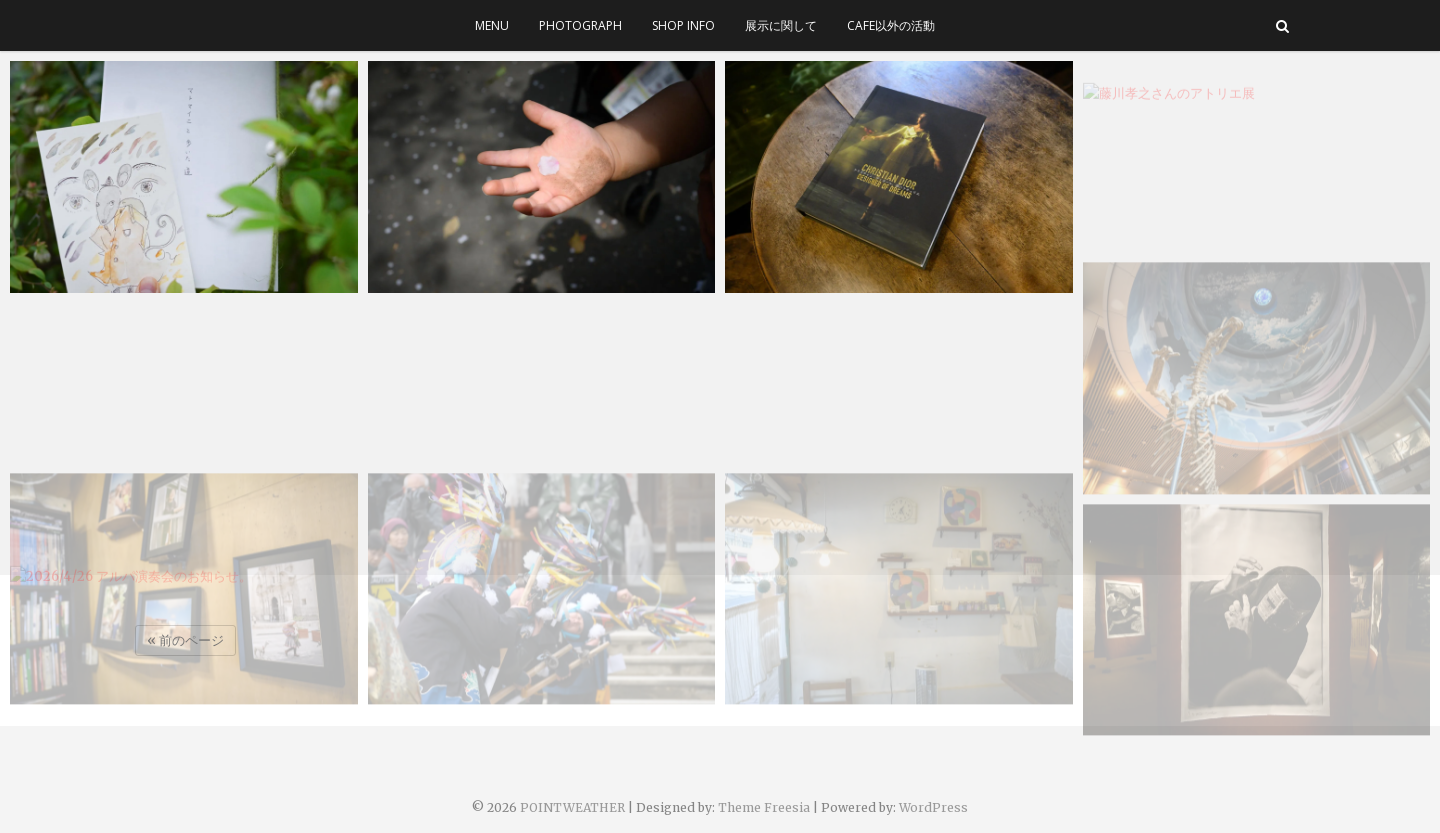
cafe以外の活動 (891, 25)
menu (492, 25)
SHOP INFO (683, 25)
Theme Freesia (764, 807)
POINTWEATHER (572, 807)
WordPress (933, 807)
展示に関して (781, 25)
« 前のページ (185, 640)
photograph (580, 25)
